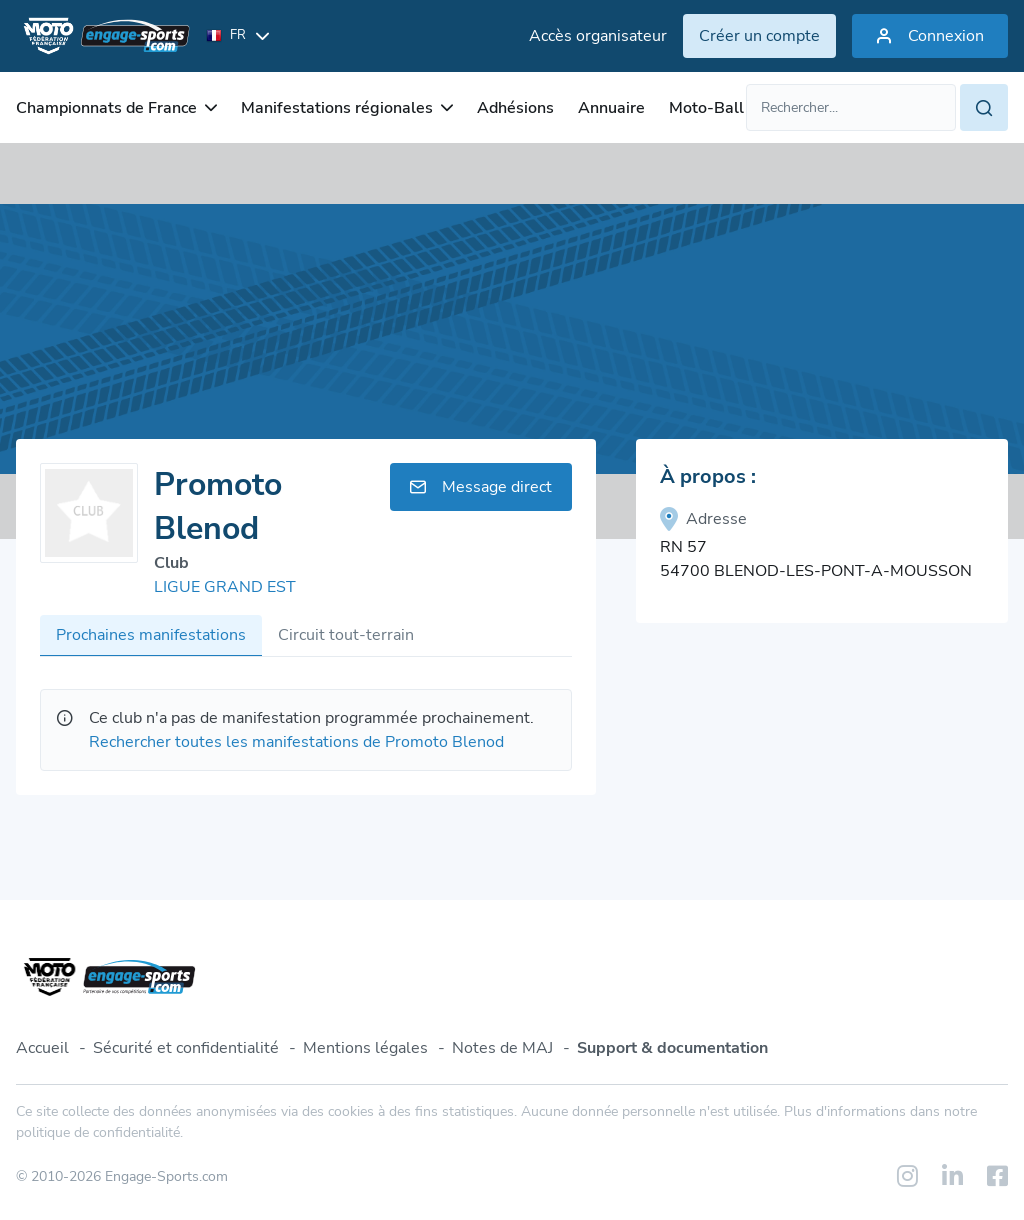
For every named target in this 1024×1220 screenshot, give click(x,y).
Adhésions (515, 108)
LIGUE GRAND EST (225, 587)
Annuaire (611, 108)
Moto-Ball (706, 108)
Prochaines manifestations (151, 635)
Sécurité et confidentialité (186, 1048)
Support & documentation (672, 1048)
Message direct (481, 487)
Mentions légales (365, 1048)
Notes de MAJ (502, 1048)
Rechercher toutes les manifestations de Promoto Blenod (296, 742)
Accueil (42, 1048)
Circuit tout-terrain (346, 635)
